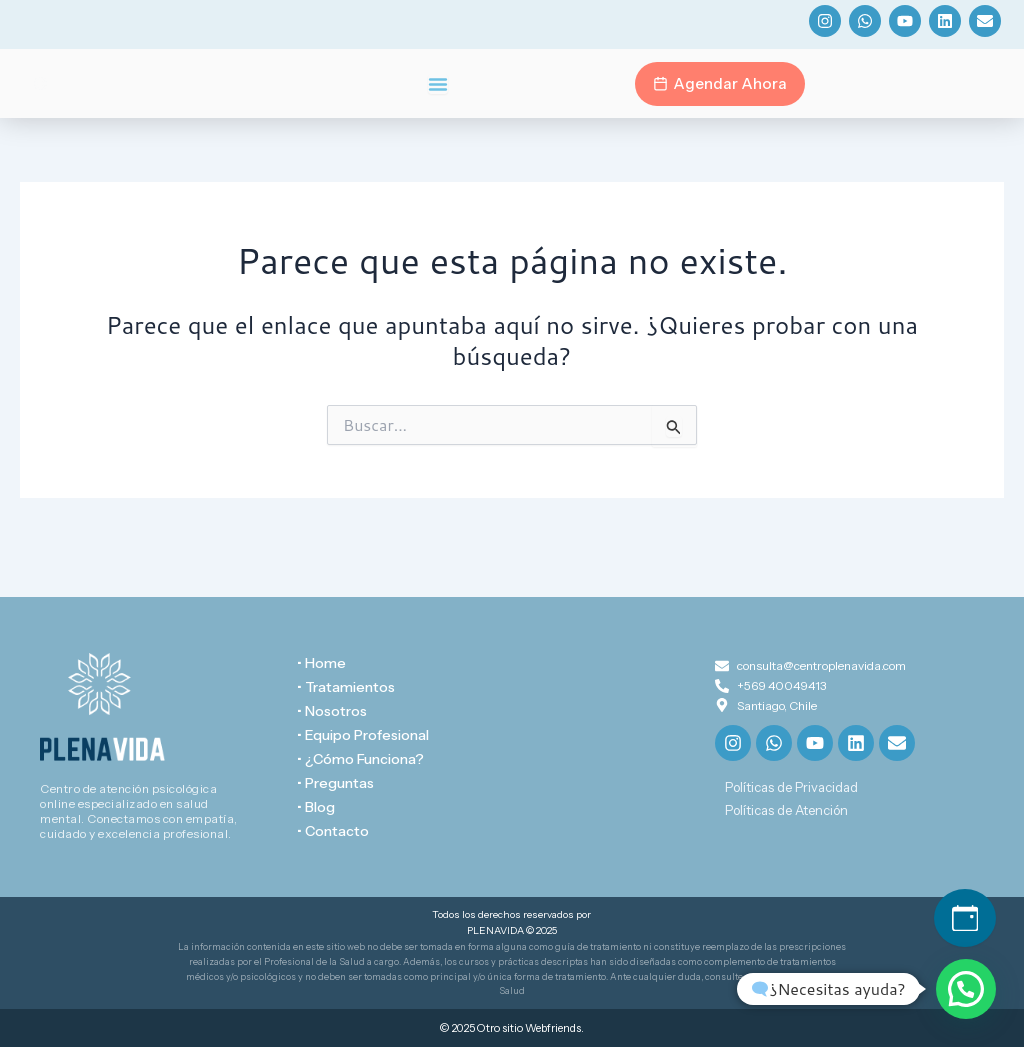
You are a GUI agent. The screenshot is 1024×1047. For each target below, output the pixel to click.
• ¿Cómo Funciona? (360, 759)
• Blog (316, 807)
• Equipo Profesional (363, 735)
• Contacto (333, 831)
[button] (966, 989)
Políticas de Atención (786, 810)
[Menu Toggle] (438, 84)
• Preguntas (335, 783)
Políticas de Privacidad (791, 787)
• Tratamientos (346, 687)
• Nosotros (332, 711)
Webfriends (553, 1028)
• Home (321, 663)
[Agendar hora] (965, 918)
